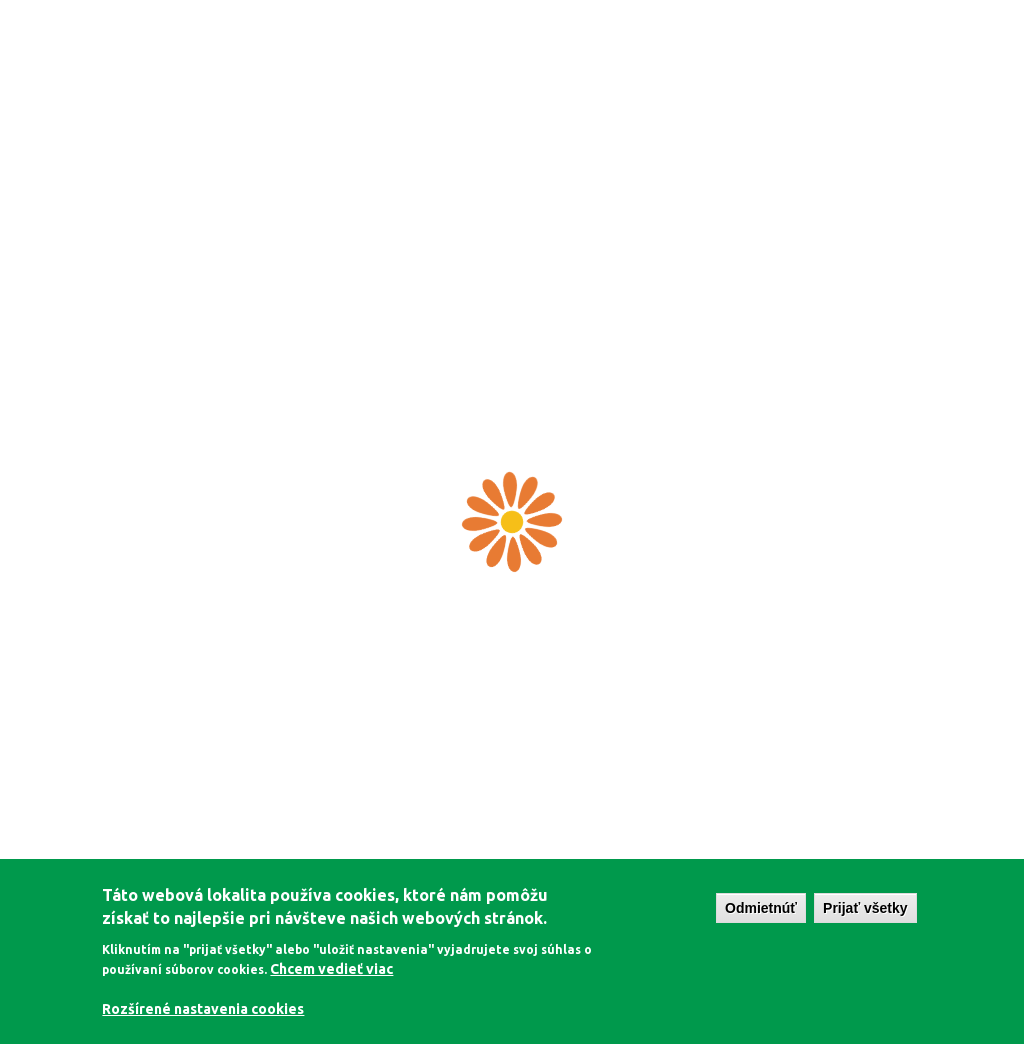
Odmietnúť (761, 908)
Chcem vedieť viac (331, 969)
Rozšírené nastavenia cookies (203, 1009)
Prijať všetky (865, 908)
